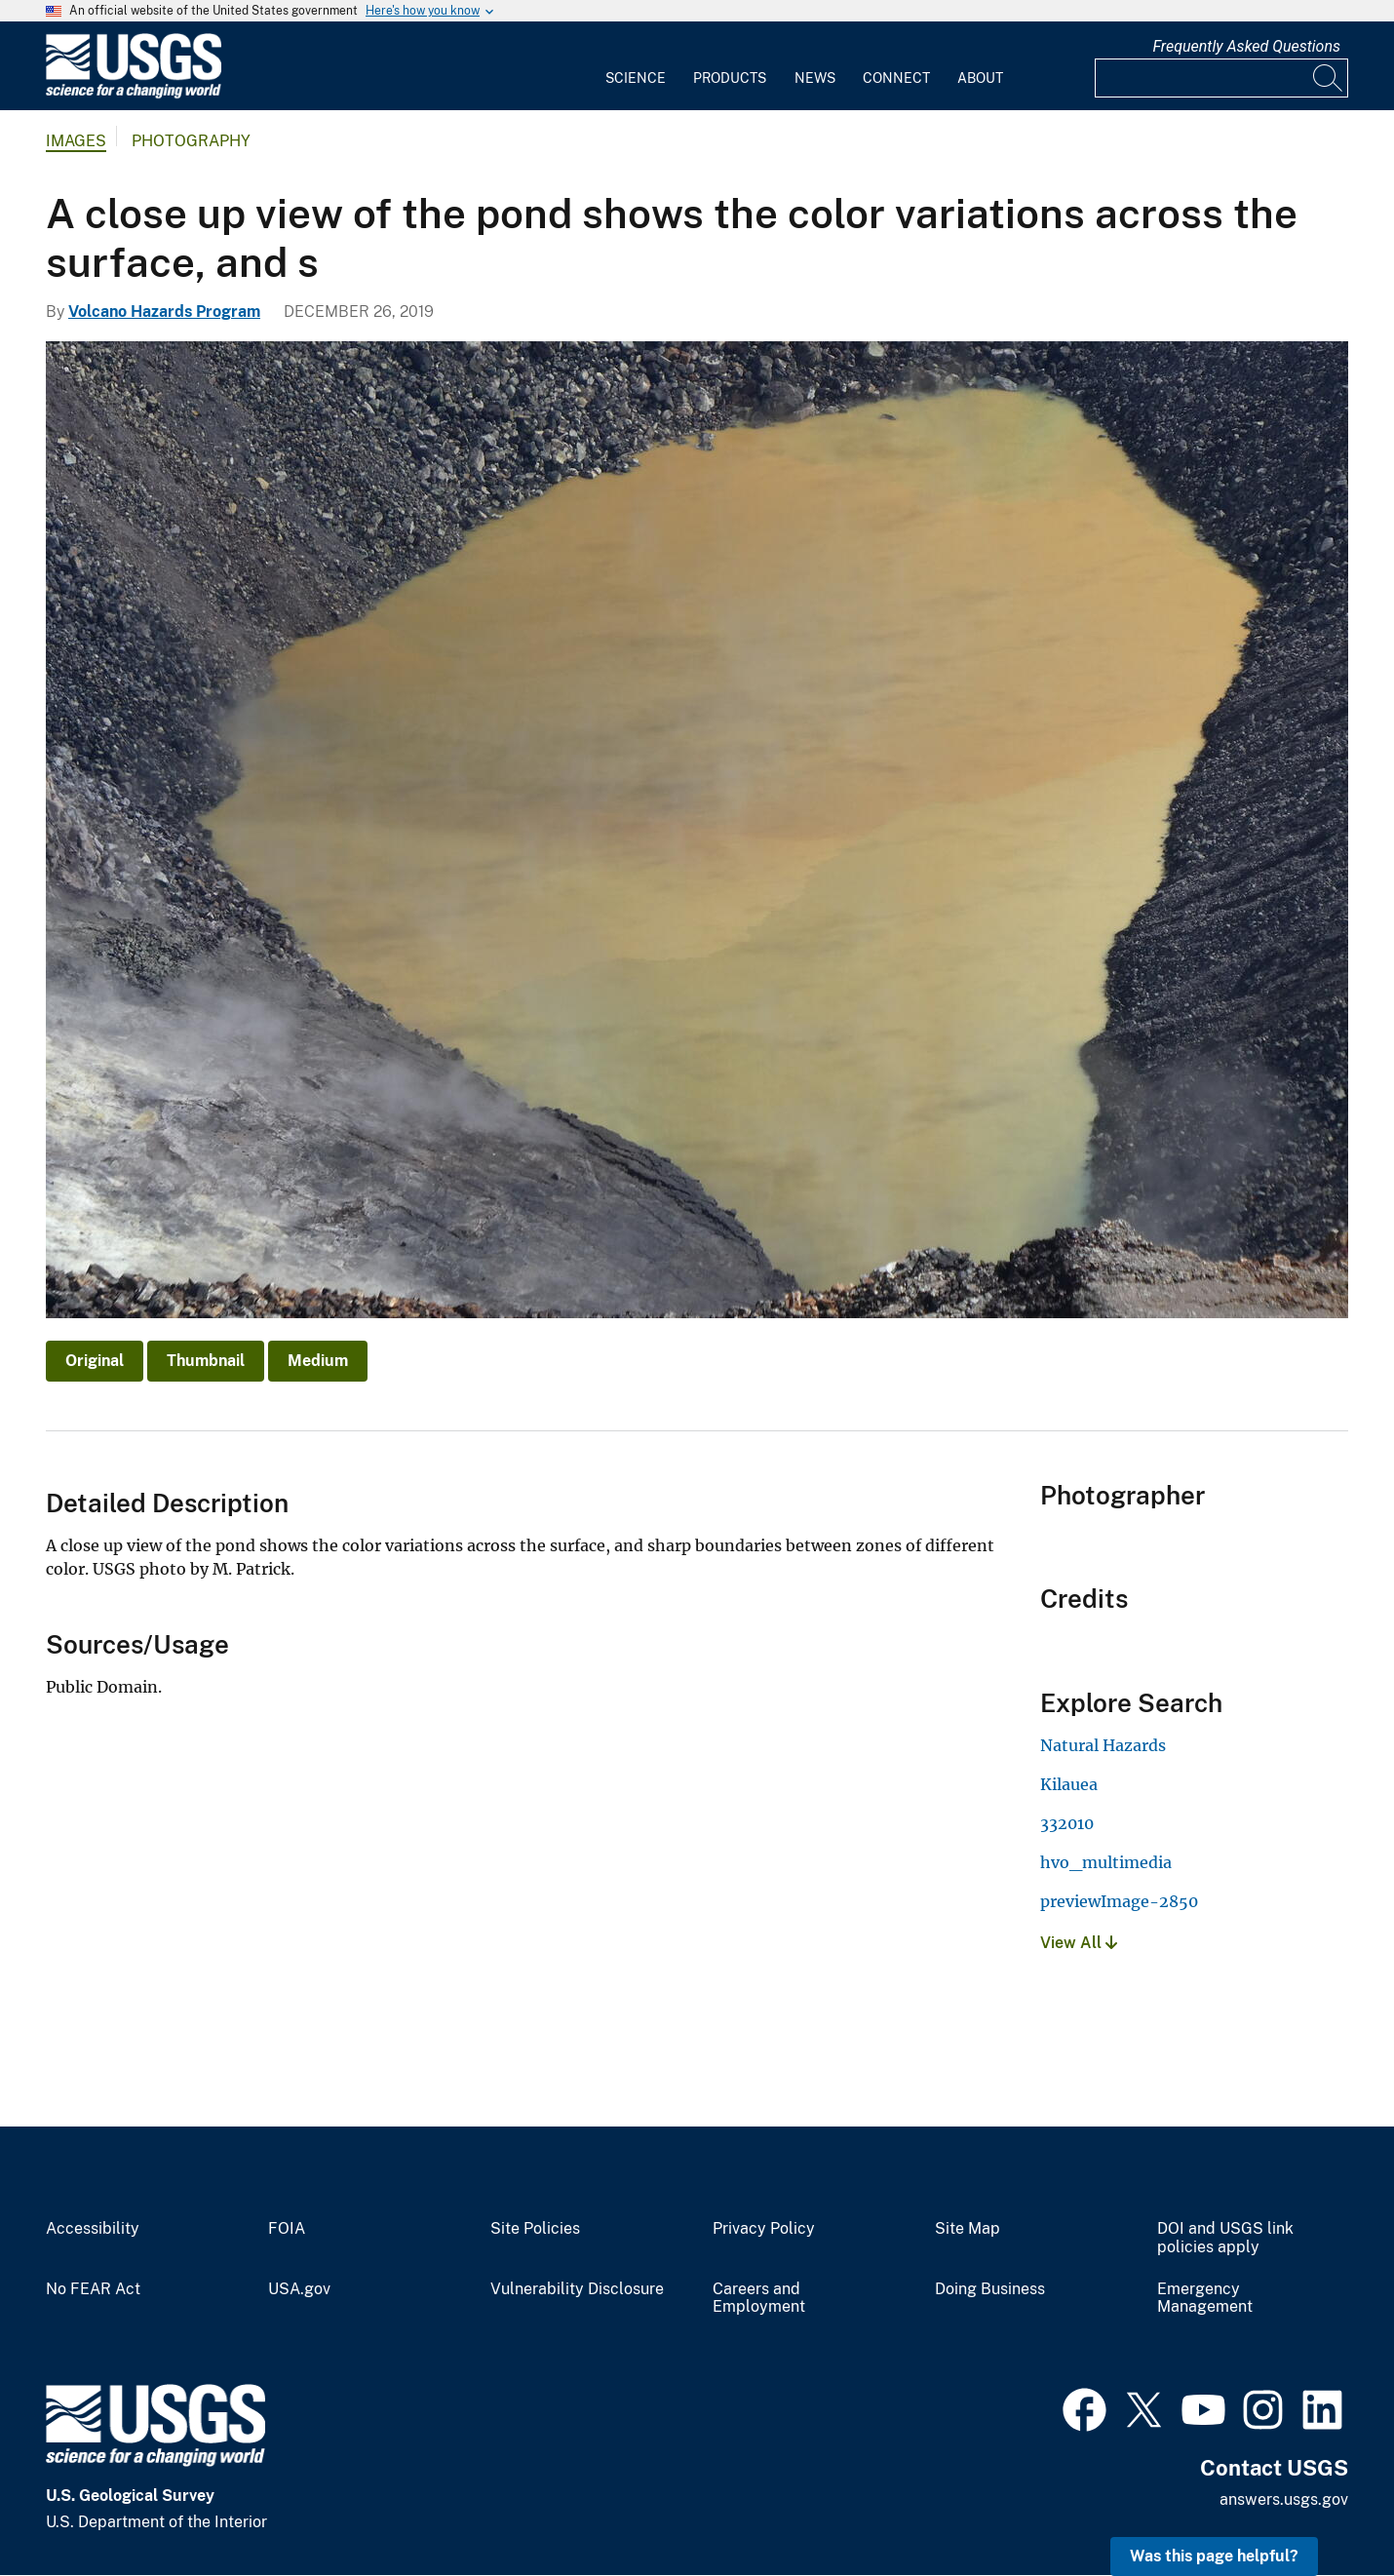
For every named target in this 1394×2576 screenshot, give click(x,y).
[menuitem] (635, 66)
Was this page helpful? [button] (1214, 2556)
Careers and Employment (759, 2299)
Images (76, 141)
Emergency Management (1205, 2299)
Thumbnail (206, 1360)
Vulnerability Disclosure (577, 2289)
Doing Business (990, 2289)
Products (729, 78)
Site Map (967, 2229)
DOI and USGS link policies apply (1225, 2238)
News (814, 78)
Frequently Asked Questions (1246, 46)
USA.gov (299, 2289)
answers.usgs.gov (1284, 2499)
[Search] (1328, 78)
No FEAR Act (93, 2289)
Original (94, 1360)
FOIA (286, 2229)
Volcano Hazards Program (164, 311)
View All (1078, 1942)
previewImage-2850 (1119, 1901)
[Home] (133, 94)
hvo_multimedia (1106, 1862)
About (980, 78)
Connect (896, 78)
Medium (318, 1360)
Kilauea (1069, 1784)
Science (635, 78)
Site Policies (535, 2229)
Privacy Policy (764, 2229)
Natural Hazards (1103, 1745)
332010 (1067, 1823)
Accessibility (92, 2229)
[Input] (1221, 78)
